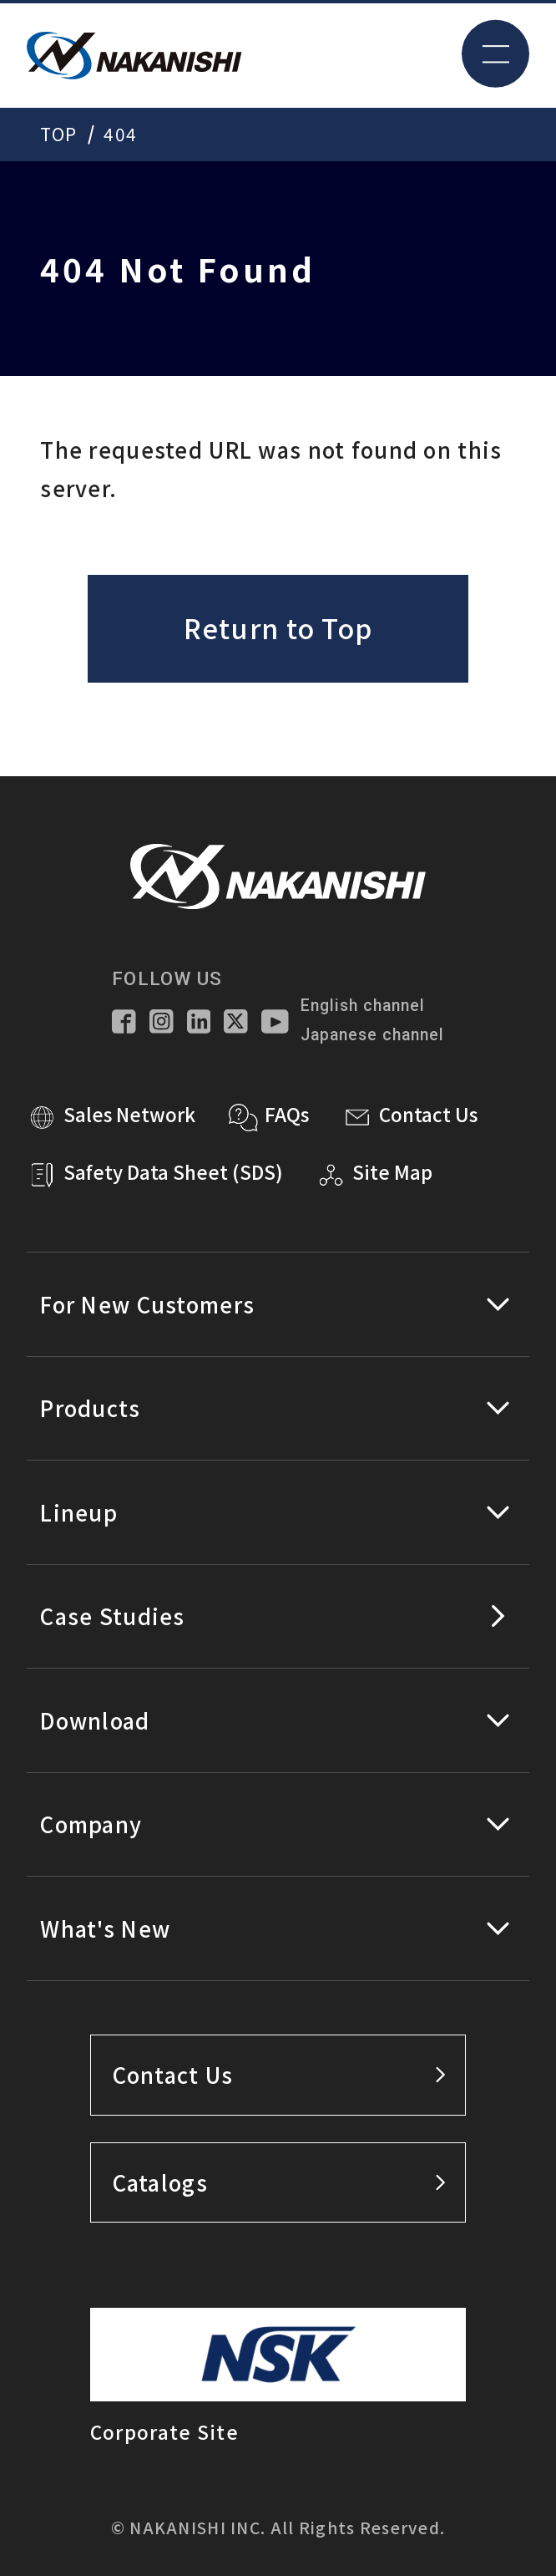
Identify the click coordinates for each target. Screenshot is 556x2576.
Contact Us (279, 2074)
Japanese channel (372, 1034)
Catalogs (279, 2182)
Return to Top (278, 627)
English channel (362, 1005)
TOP (58, 133)
